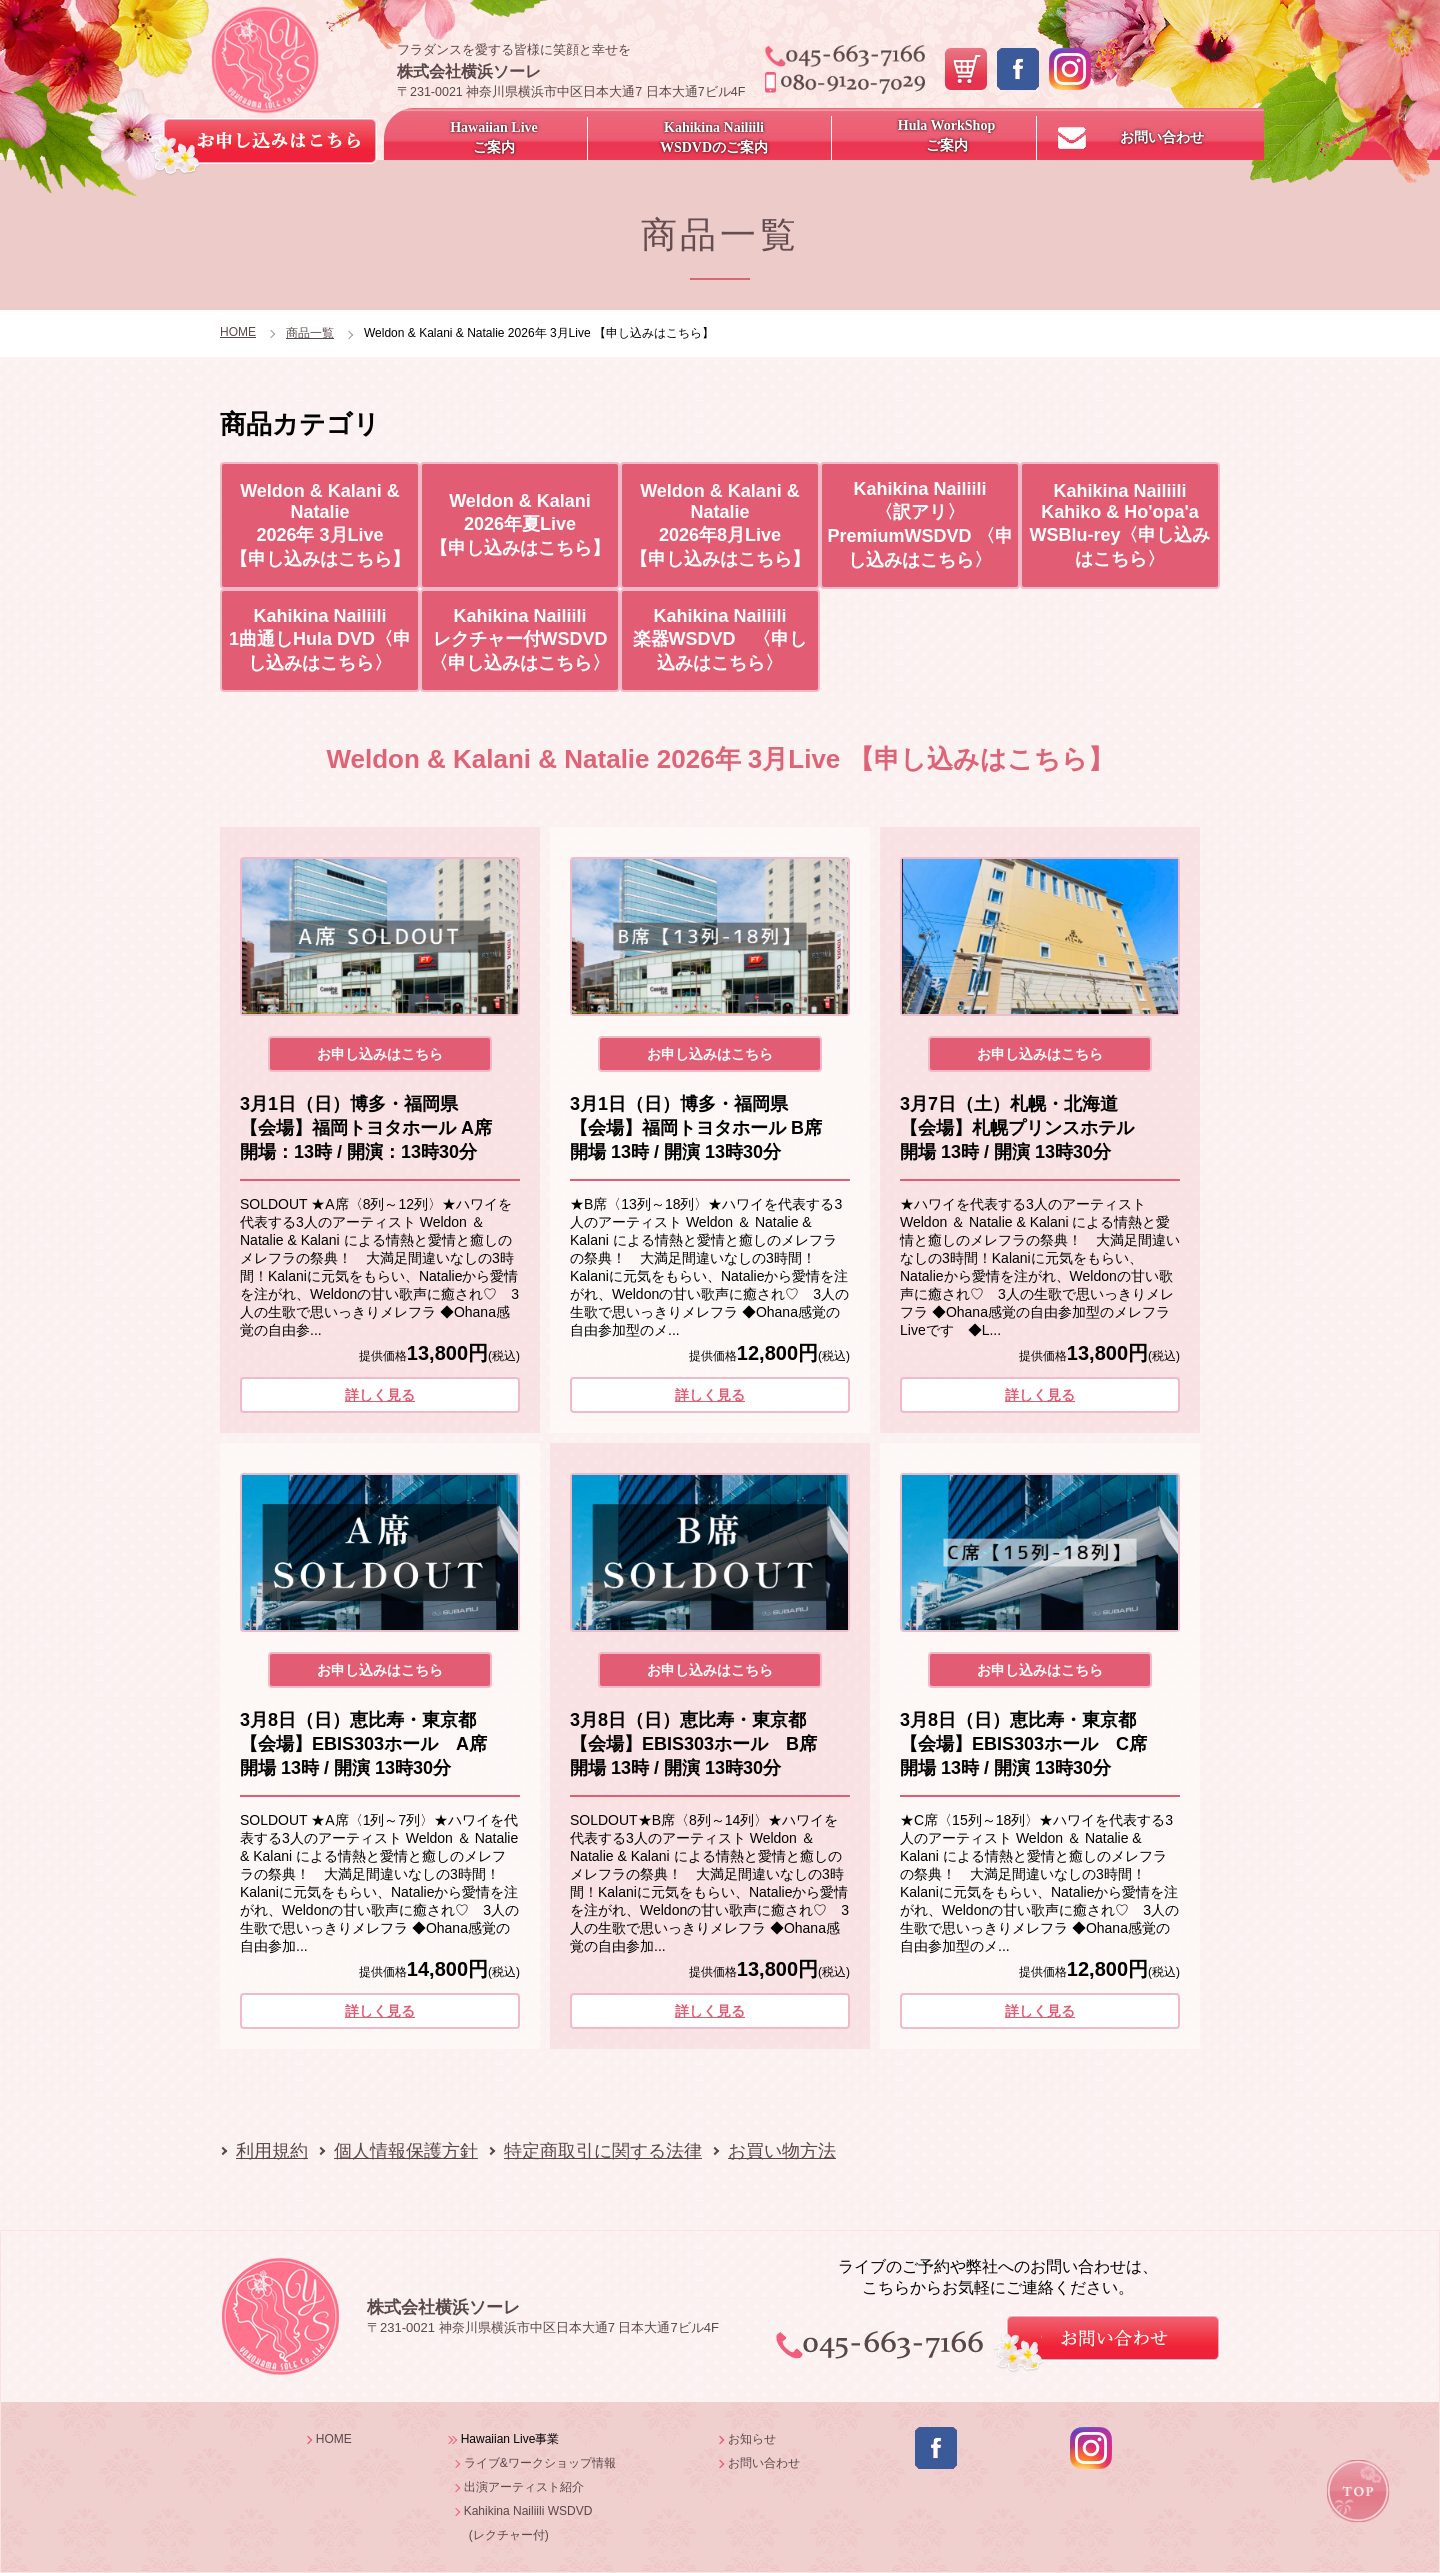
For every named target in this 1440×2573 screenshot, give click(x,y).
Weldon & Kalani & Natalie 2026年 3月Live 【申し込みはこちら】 (320, 525)
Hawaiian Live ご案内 (494, 137)
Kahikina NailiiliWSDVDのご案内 (714, 137)
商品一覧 (310, 333)
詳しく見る (380, 1395)
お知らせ (752, 2439)
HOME (238, 332)
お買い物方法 (782, 2151)
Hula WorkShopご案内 (946, 135)
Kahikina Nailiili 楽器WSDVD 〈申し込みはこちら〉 (720, 639)
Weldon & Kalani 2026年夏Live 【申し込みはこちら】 (520, 524)
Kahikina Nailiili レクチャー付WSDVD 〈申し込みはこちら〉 (525, 639)
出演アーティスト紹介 (524, 2487)
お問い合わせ (1162, 137)
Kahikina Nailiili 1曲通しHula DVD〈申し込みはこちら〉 (320, 639)
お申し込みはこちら (380, 1054)
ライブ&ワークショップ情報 (540, 2463)
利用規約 (272, 2151)
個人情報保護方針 (406, 2151)
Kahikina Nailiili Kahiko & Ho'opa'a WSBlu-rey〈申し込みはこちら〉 (1119, 525)
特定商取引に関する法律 (603, 2151)
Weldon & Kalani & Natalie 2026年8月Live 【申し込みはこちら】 (720, 525)
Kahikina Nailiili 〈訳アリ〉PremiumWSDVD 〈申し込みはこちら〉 (919, 524)
